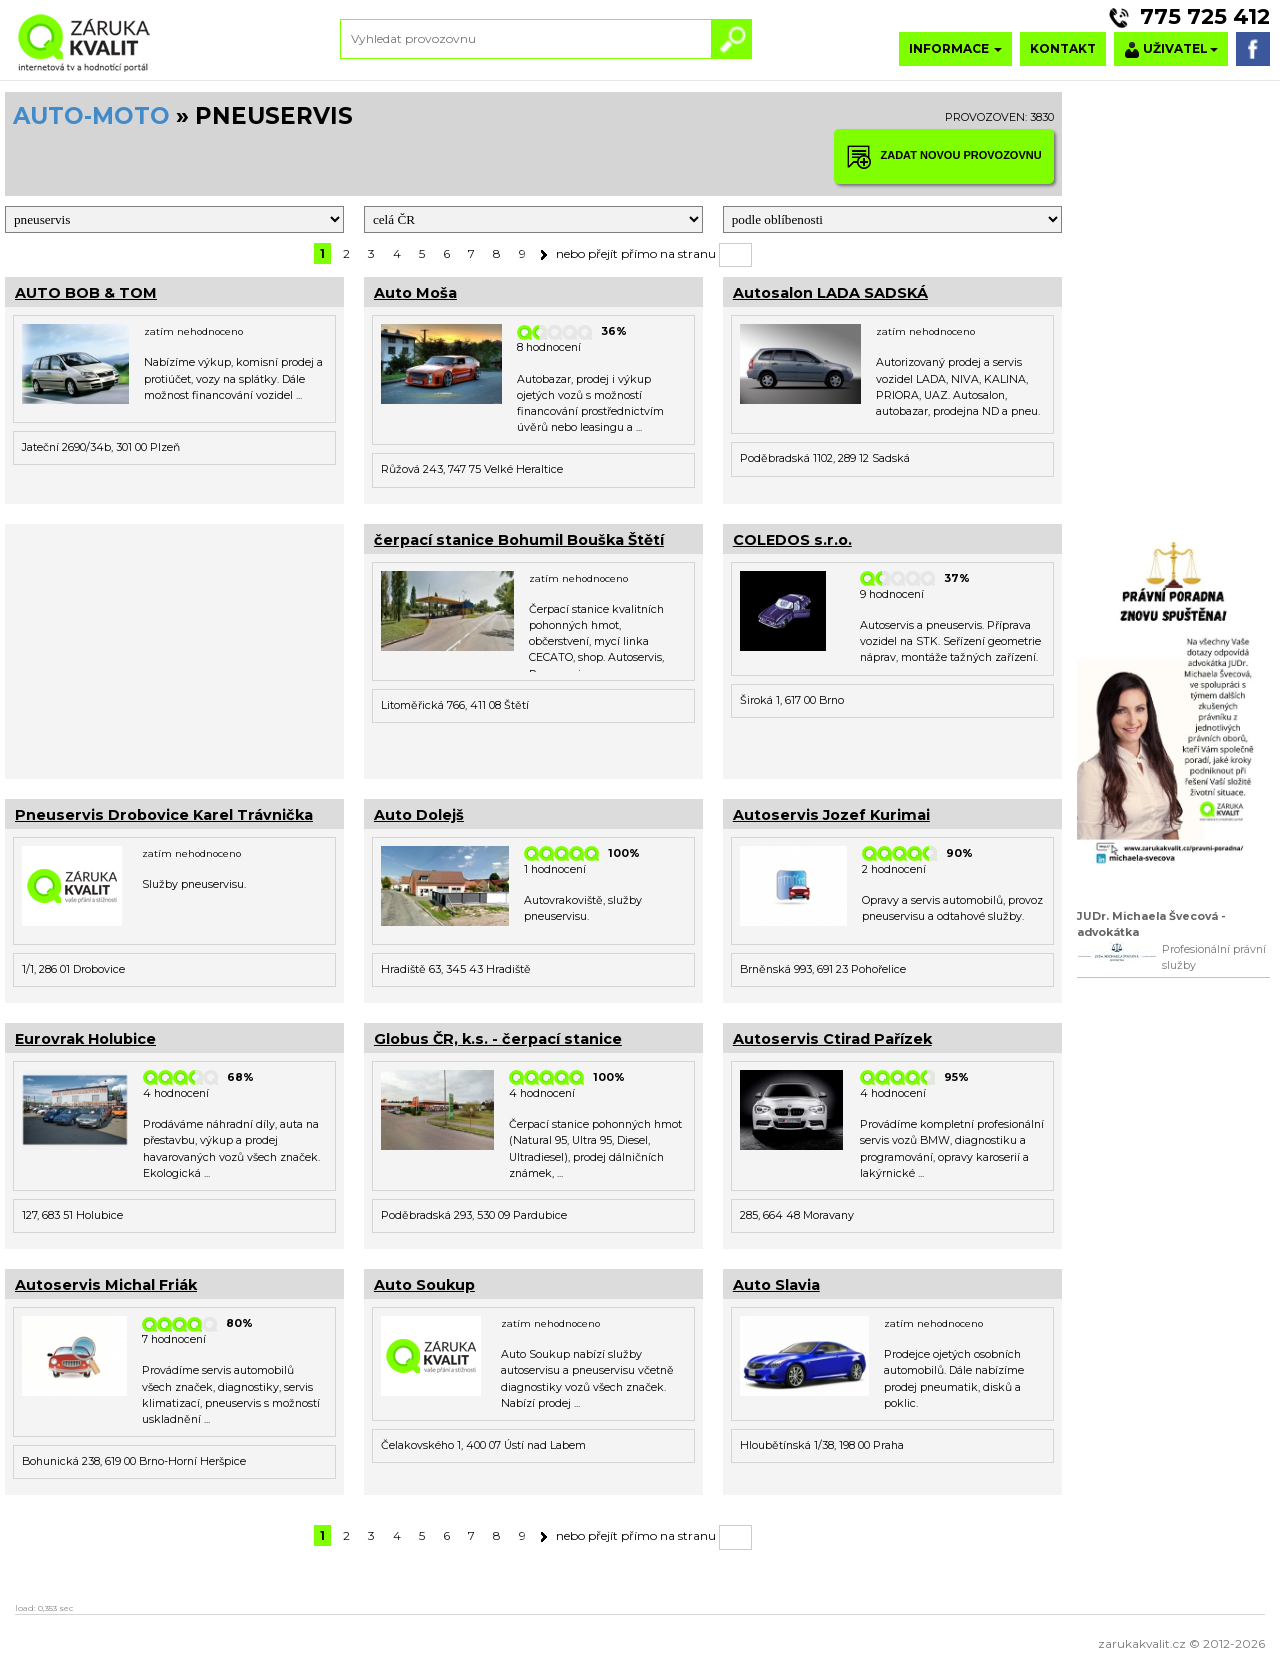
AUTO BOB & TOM (86, 293)
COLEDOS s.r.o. (792, 540)
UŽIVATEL (1171, 49)
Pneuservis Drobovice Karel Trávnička (164, 815)
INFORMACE (955, 48)
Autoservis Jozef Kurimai (831, 815)
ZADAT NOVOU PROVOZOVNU (944, 156)
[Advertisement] (174, 649)
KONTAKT (1063, 48)
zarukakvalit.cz (1142, 1643)
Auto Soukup (424, 1285)
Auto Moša (415, 293)
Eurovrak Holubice (85, 1039)
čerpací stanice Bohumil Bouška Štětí (519, 540)
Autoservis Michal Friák (106, 1285)
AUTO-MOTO (91, 116)
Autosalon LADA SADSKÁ (830, 293)
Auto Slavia (776, 1285)
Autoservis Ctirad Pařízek (832, 1039)
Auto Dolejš (419, 815)
